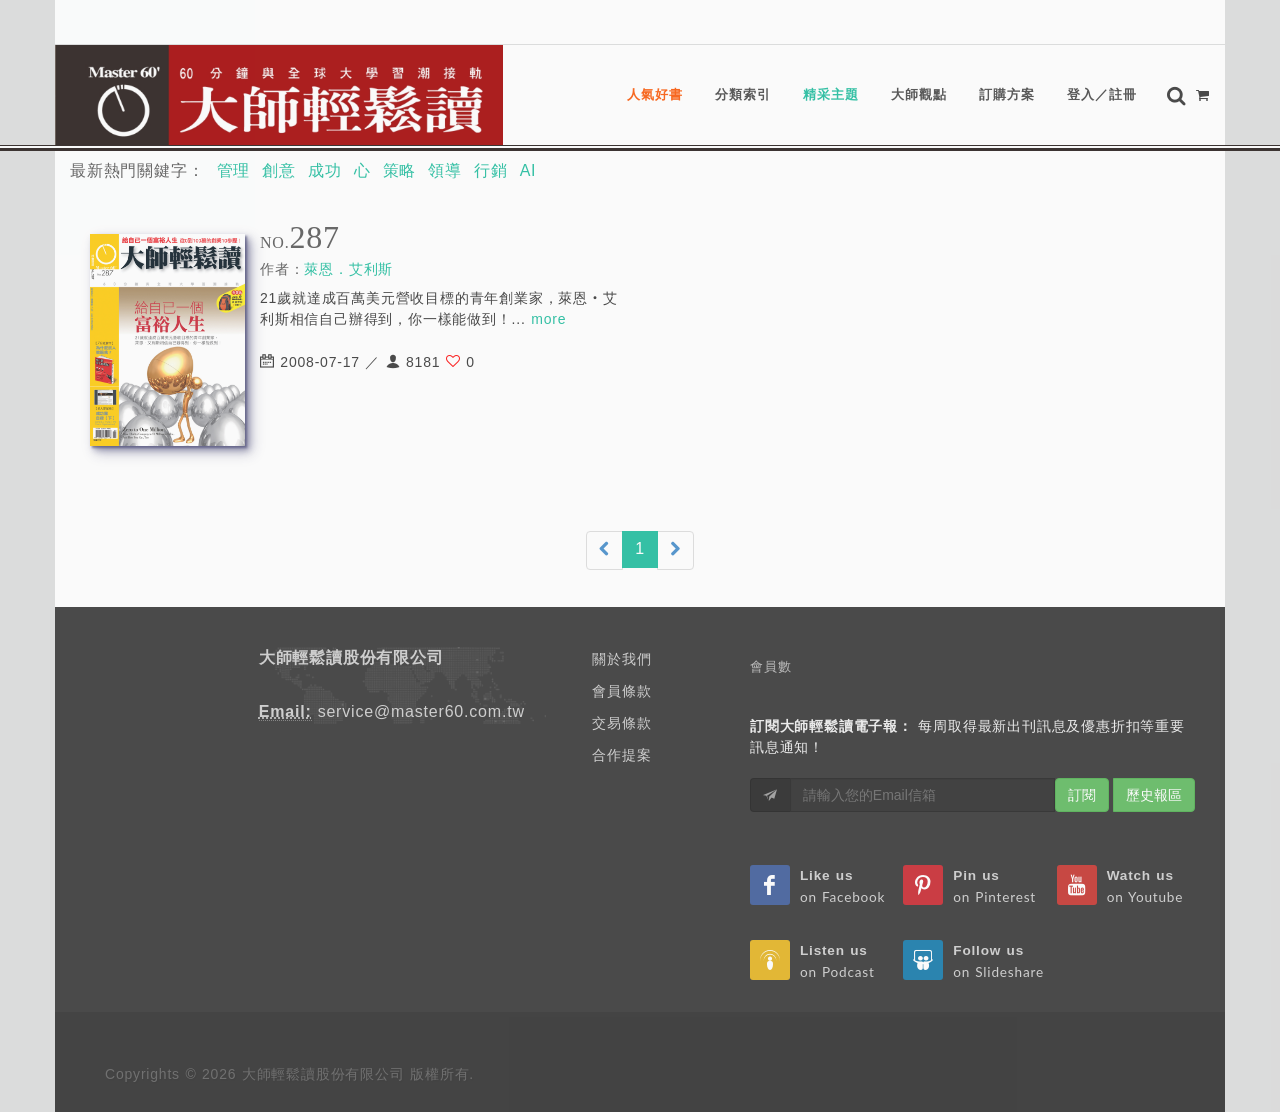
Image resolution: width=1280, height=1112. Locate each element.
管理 (234, 170)
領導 (445, 170)
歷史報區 (1154, 795)
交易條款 (621, 723)
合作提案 (621, 755)
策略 (400, 170)
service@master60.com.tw (421, 711)
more (548, 319)
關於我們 (621, 659)
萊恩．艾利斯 (348, 269)
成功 (325, 170)
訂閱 (1082, 795)
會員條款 (621, 691)
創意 (279, 170)
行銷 (491, 170)
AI (528, 170)
